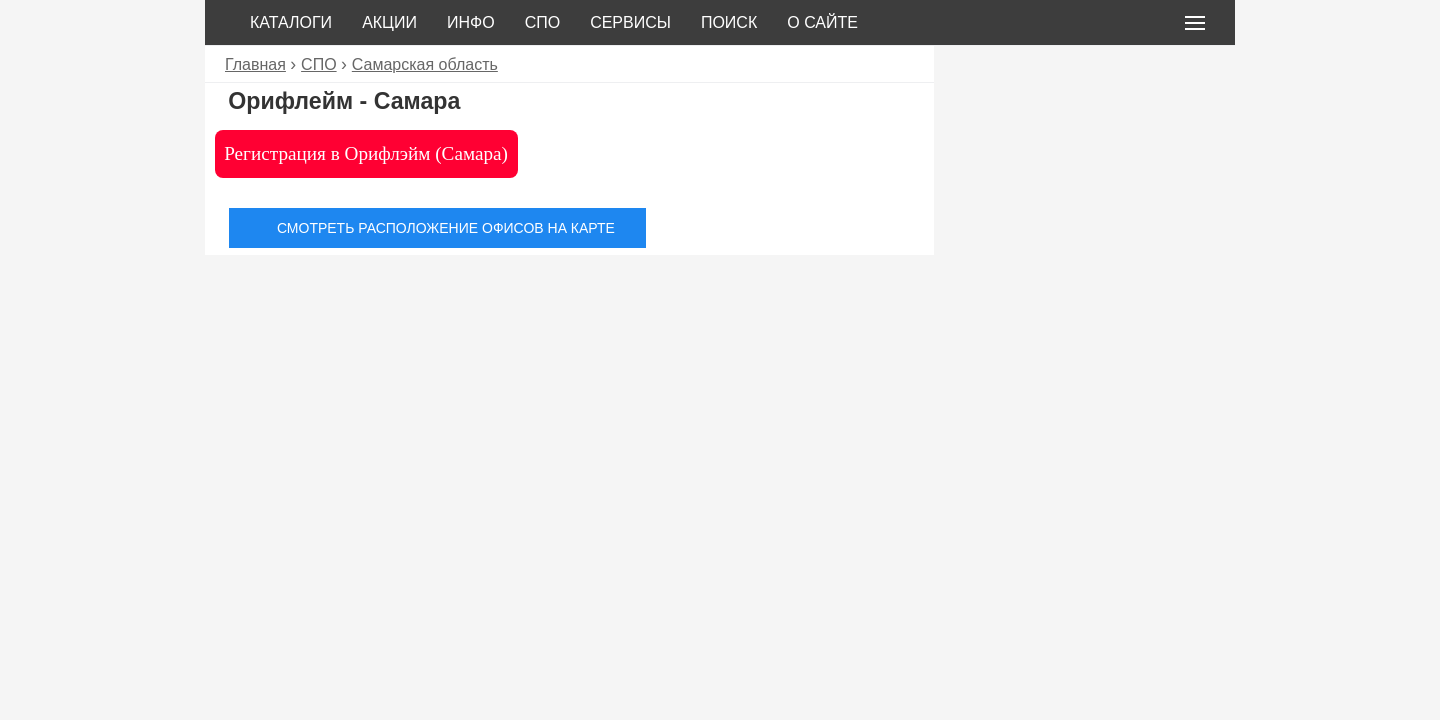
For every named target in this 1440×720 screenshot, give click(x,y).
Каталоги (291, 22)
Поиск (729, 22)
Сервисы (630, 22)
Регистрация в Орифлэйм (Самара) (366, 153)
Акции (389, 22)
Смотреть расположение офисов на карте (446, 228)
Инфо (471, 22)
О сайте (822, 22)
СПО (543, 22)
